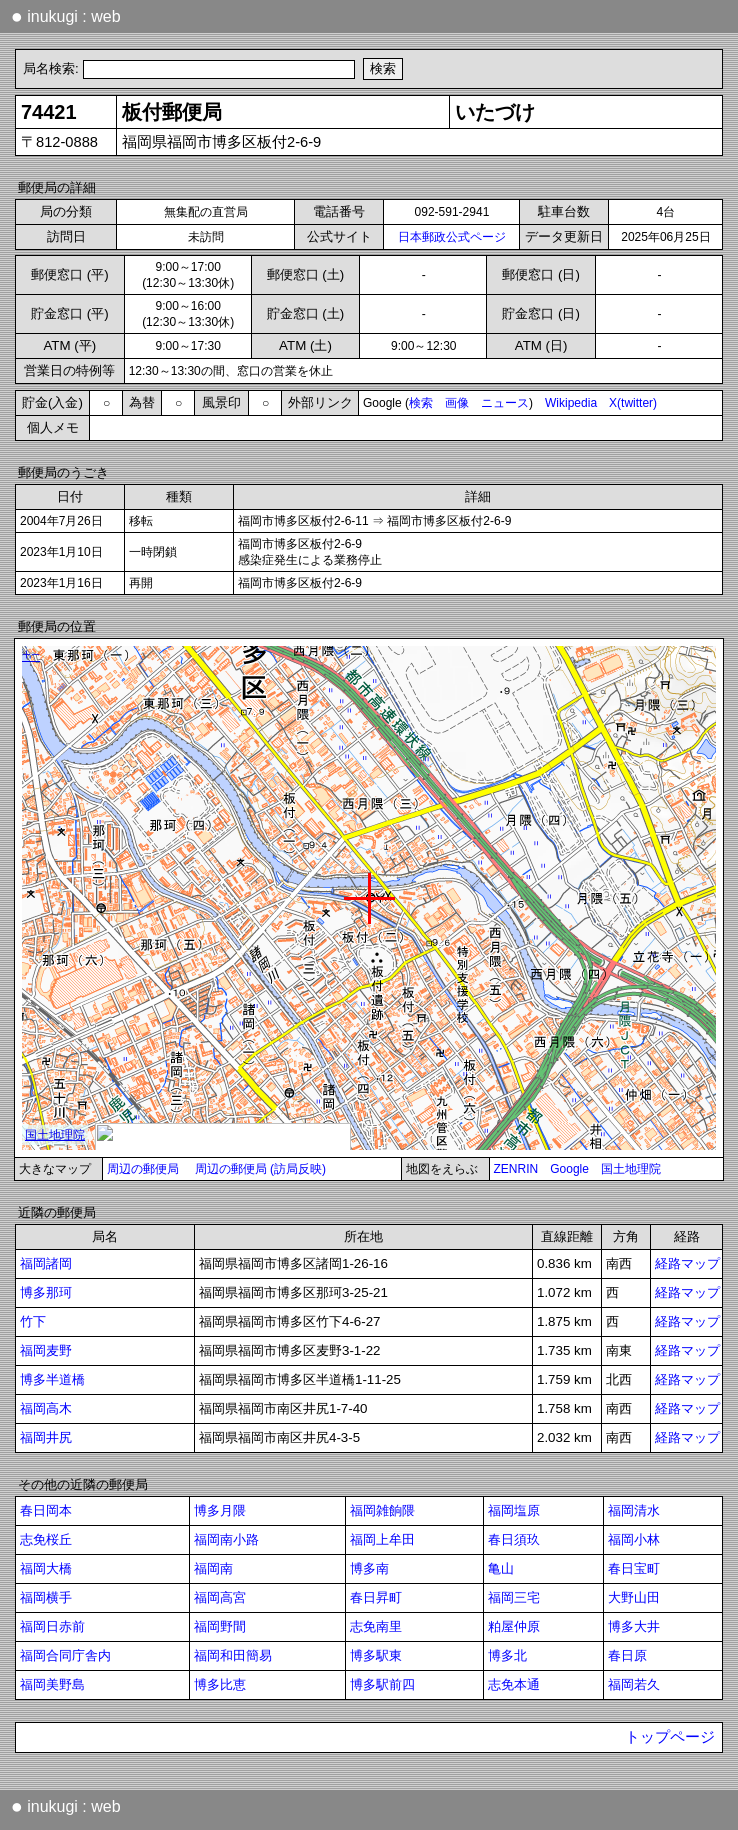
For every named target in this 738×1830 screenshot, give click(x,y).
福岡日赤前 (52, 1626)
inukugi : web (66, 16)
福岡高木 (46, 1408)
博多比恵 (220, 1684)
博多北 (507, 1655)
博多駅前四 (382, 1684)
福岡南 (213, 1568)
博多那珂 (46, 1292)
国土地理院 (631, 1169)
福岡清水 (634, 1510)
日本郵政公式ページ (452, 237)
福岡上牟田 (382, 1539)
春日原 (627, 1655)
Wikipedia (571, 403)
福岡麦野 (46, 1350)
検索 (421, 403)
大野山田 (634, 1597)
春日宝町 (634, 1568)
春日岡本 (46, 1510)
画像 (457, 403)
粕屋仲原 (514, 1626)
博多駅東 (376, 1655)
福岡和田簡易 (233, 1655)
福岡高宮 (220, 1597)
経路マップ (687, 1263)
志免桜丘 (46, 1539)
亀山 (501, 1568)
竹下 (33, 1321)
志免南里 (376, 1626)
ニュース (505, 403)
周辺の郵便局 (143, 1169)
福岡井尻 (46, 1437)
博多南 (369, 1568)
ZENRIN (516, 1169)
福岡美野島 (52, 1684)
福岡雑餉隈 (382, 1510)
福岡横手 (46, 1597)
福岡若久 (634, 1684)
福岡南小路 (226, 1539)
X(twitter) (633, 403)
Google (569, 1169)
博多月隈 (220, 1510)
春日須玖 (514, 1539)
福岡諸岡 (46, 1263)
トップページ (670, 1737)
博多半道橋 (52, 1379)
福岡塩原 (514, 1510)
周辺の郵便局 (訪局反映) (260, 1169)
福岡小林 (634, 1539)
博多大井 (634, 1626)
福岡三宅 (514, 1597)
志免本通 (514, 1684)
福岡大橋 (46, 1568)
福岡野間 (220, 1626)
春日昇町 (376, 1597)
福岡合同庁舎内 (65, 1655)
